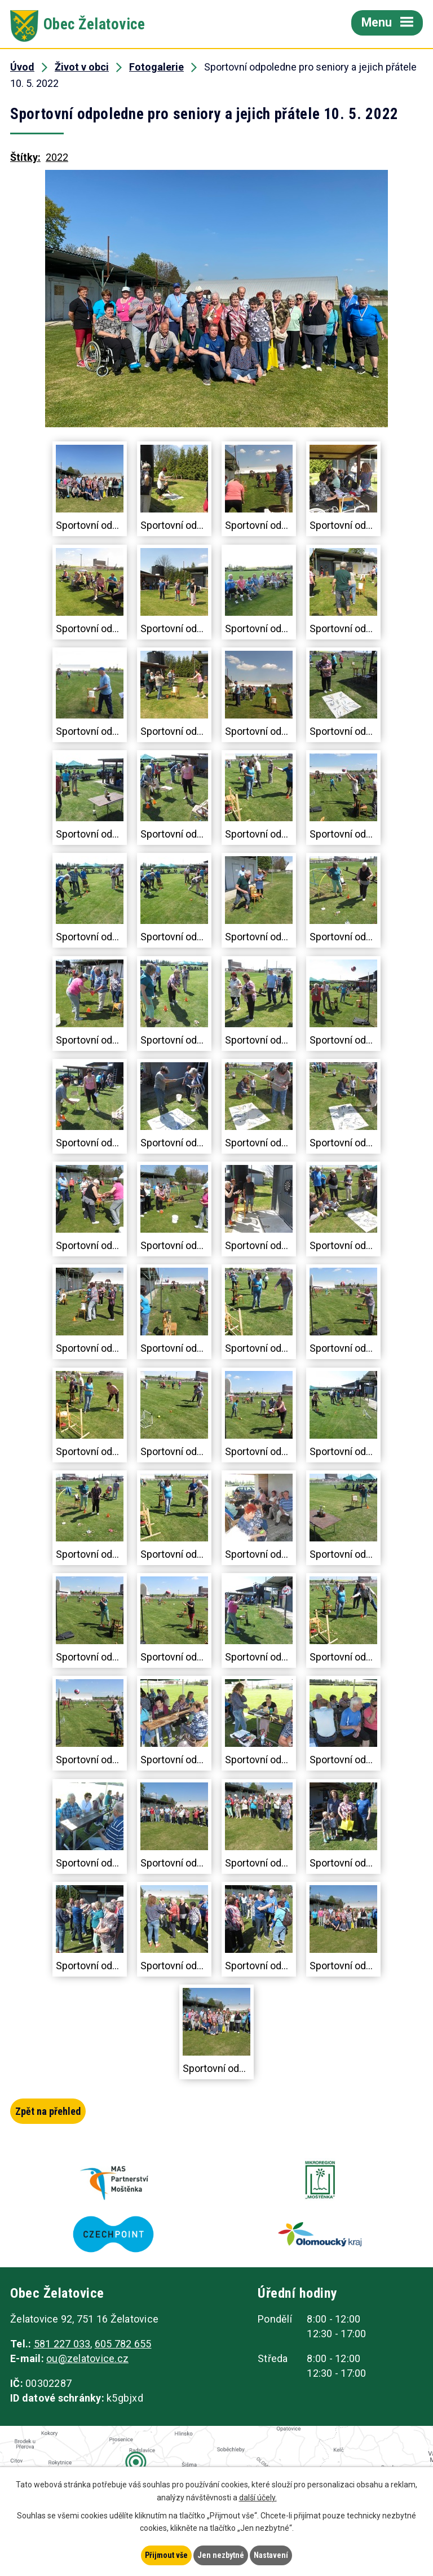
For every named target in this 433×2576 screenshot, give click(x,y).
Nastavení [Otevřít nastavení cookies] (271, 2555)
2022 (57, 157)
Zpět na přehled (48, 2111)
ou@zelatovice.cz (87, 2359)
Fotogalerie (156, 67)
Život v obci (82, 67)
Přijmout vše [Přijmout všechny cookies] (166, 2555)
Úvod (22, 67)
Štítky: (25, 157)
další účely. (258, 2497)
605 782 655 (123, 2345)
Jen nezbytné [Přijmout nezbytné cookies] (220, 2555)
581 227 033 (62, 2345)
